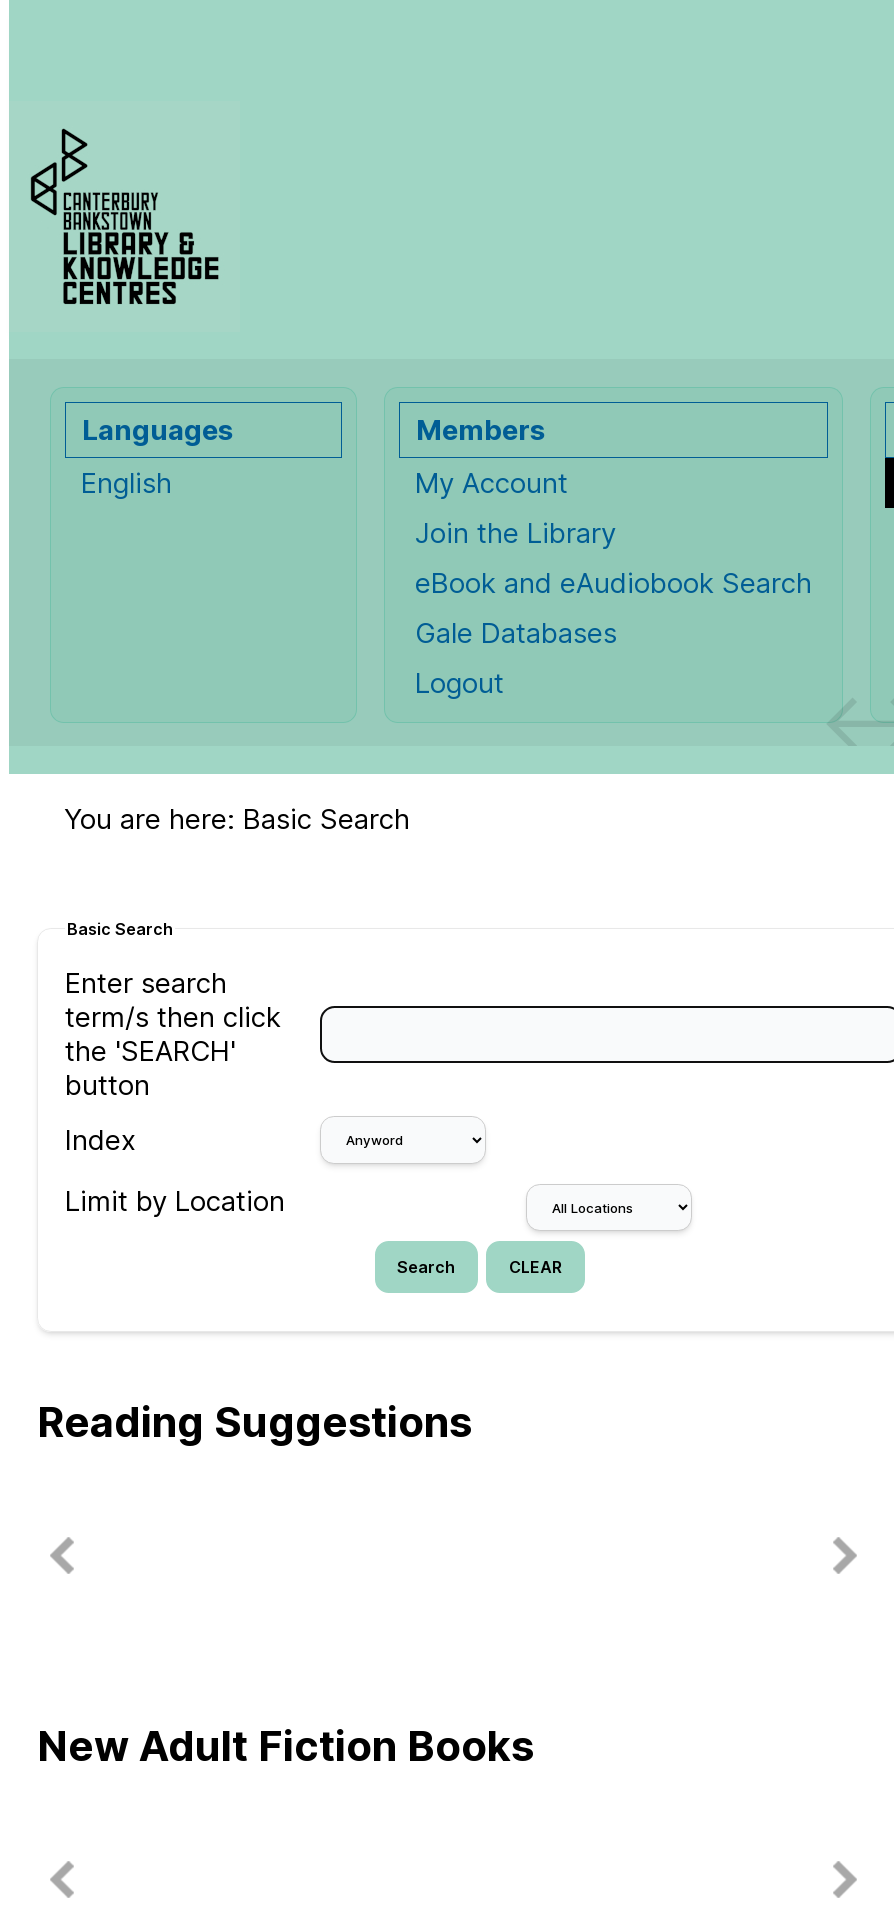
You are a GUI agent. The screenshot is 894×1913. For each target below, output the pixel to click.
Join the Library (515, 533)
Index (100, 1140)
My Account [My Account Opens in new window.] (491, 483)
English (126, 483)
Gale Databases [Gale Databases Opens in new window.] (516, 633)
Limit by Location (175, 1201)
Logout (459, 683)
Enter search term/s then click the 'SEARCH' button (173, 1034)
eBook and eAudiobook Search (613, 583)
